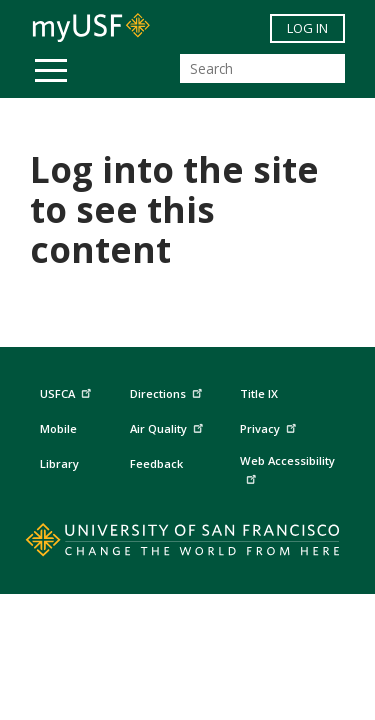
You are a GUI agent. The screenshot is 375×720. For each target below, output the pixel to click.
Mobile (58, 428)
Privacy (270, 426)
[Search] (262, 68)
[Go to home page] (187, 544)
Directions (164, 394)
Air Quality (169, 426)
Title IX (259, 393)
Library (59, 463)
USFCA (68, 391)
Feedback (156, 463)
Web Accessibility (287, 468)
